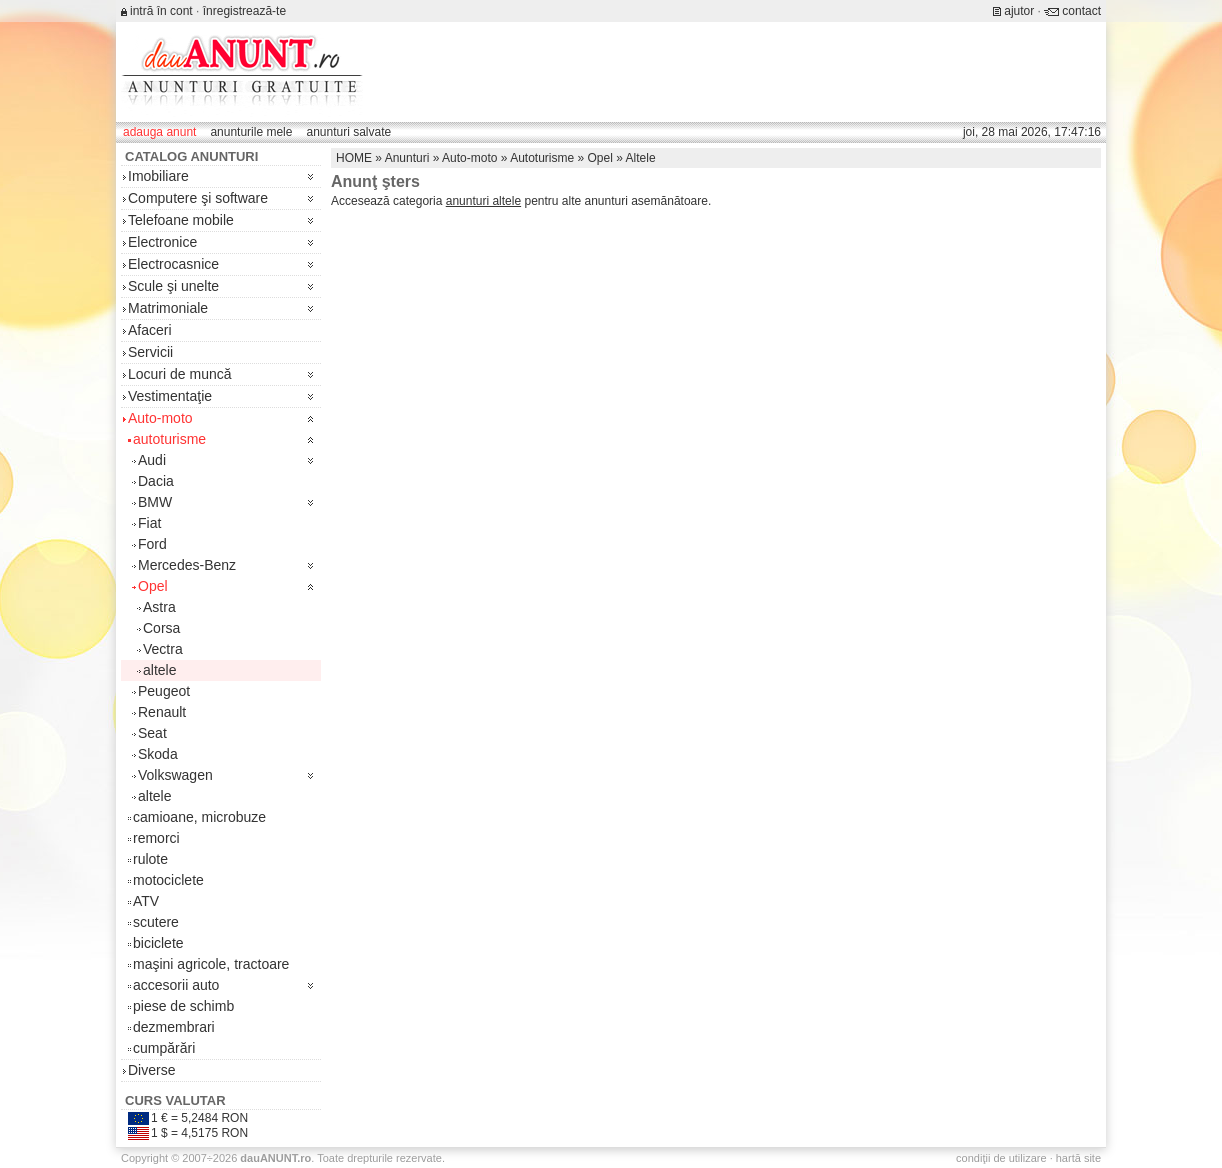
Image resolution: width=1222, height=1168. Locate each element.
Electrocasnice (173, 264)
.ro (275, 1158)
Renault (162, 712)
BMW (155, 502)
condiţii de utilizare (1001, 1158)
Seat (152, 733)
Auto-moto (160, 418)
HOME (354, 158)
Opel (153, 586)
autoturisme (169, 439)
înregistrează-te (244, 11)
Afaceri (150, 330)
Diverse (151, 1070)
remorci (156, 838)
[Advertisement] (737, 72)
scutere (156, 922)
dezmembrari (174, 1027)
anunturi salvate (348, 132)
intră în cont (161, 11)
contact (1081, 11)
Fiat (149, 523)
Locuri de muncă (180, 374)
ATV (146, 901)
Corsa (161, 628)
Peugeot (164, 691)
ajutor (1019, 11)
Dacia (156, 481)
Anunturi (407, 158)
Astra (159, 607)
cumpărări (164, 1048)
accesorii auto (176, 985)
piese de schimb (183, 1006)
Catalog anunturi (191, 156)
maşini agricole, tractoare (211, 964)
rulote (150, 859)
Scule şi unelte (173, 286)
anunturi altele (483, 201)
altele (159, 670)
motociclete (168, 880)
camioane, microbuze (199, 817)
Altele (641, 158)
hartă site (1078, 1158)
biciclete (158, 943)
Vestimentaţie (170, 396)
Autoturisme (542, 158)
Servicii (150, 352)
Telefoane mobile (181, 220)
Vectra (163, 649)
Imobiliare (158, 176)
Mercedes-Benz (187, 565)
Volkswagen (175, 775)
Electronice (162, 242)
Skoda (158, 754)
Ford (152, 544)
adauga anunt (159, 132)
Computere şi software (198, 198)
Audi (152, 460)
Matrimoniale (168, 308)
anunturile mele (251, 132)
